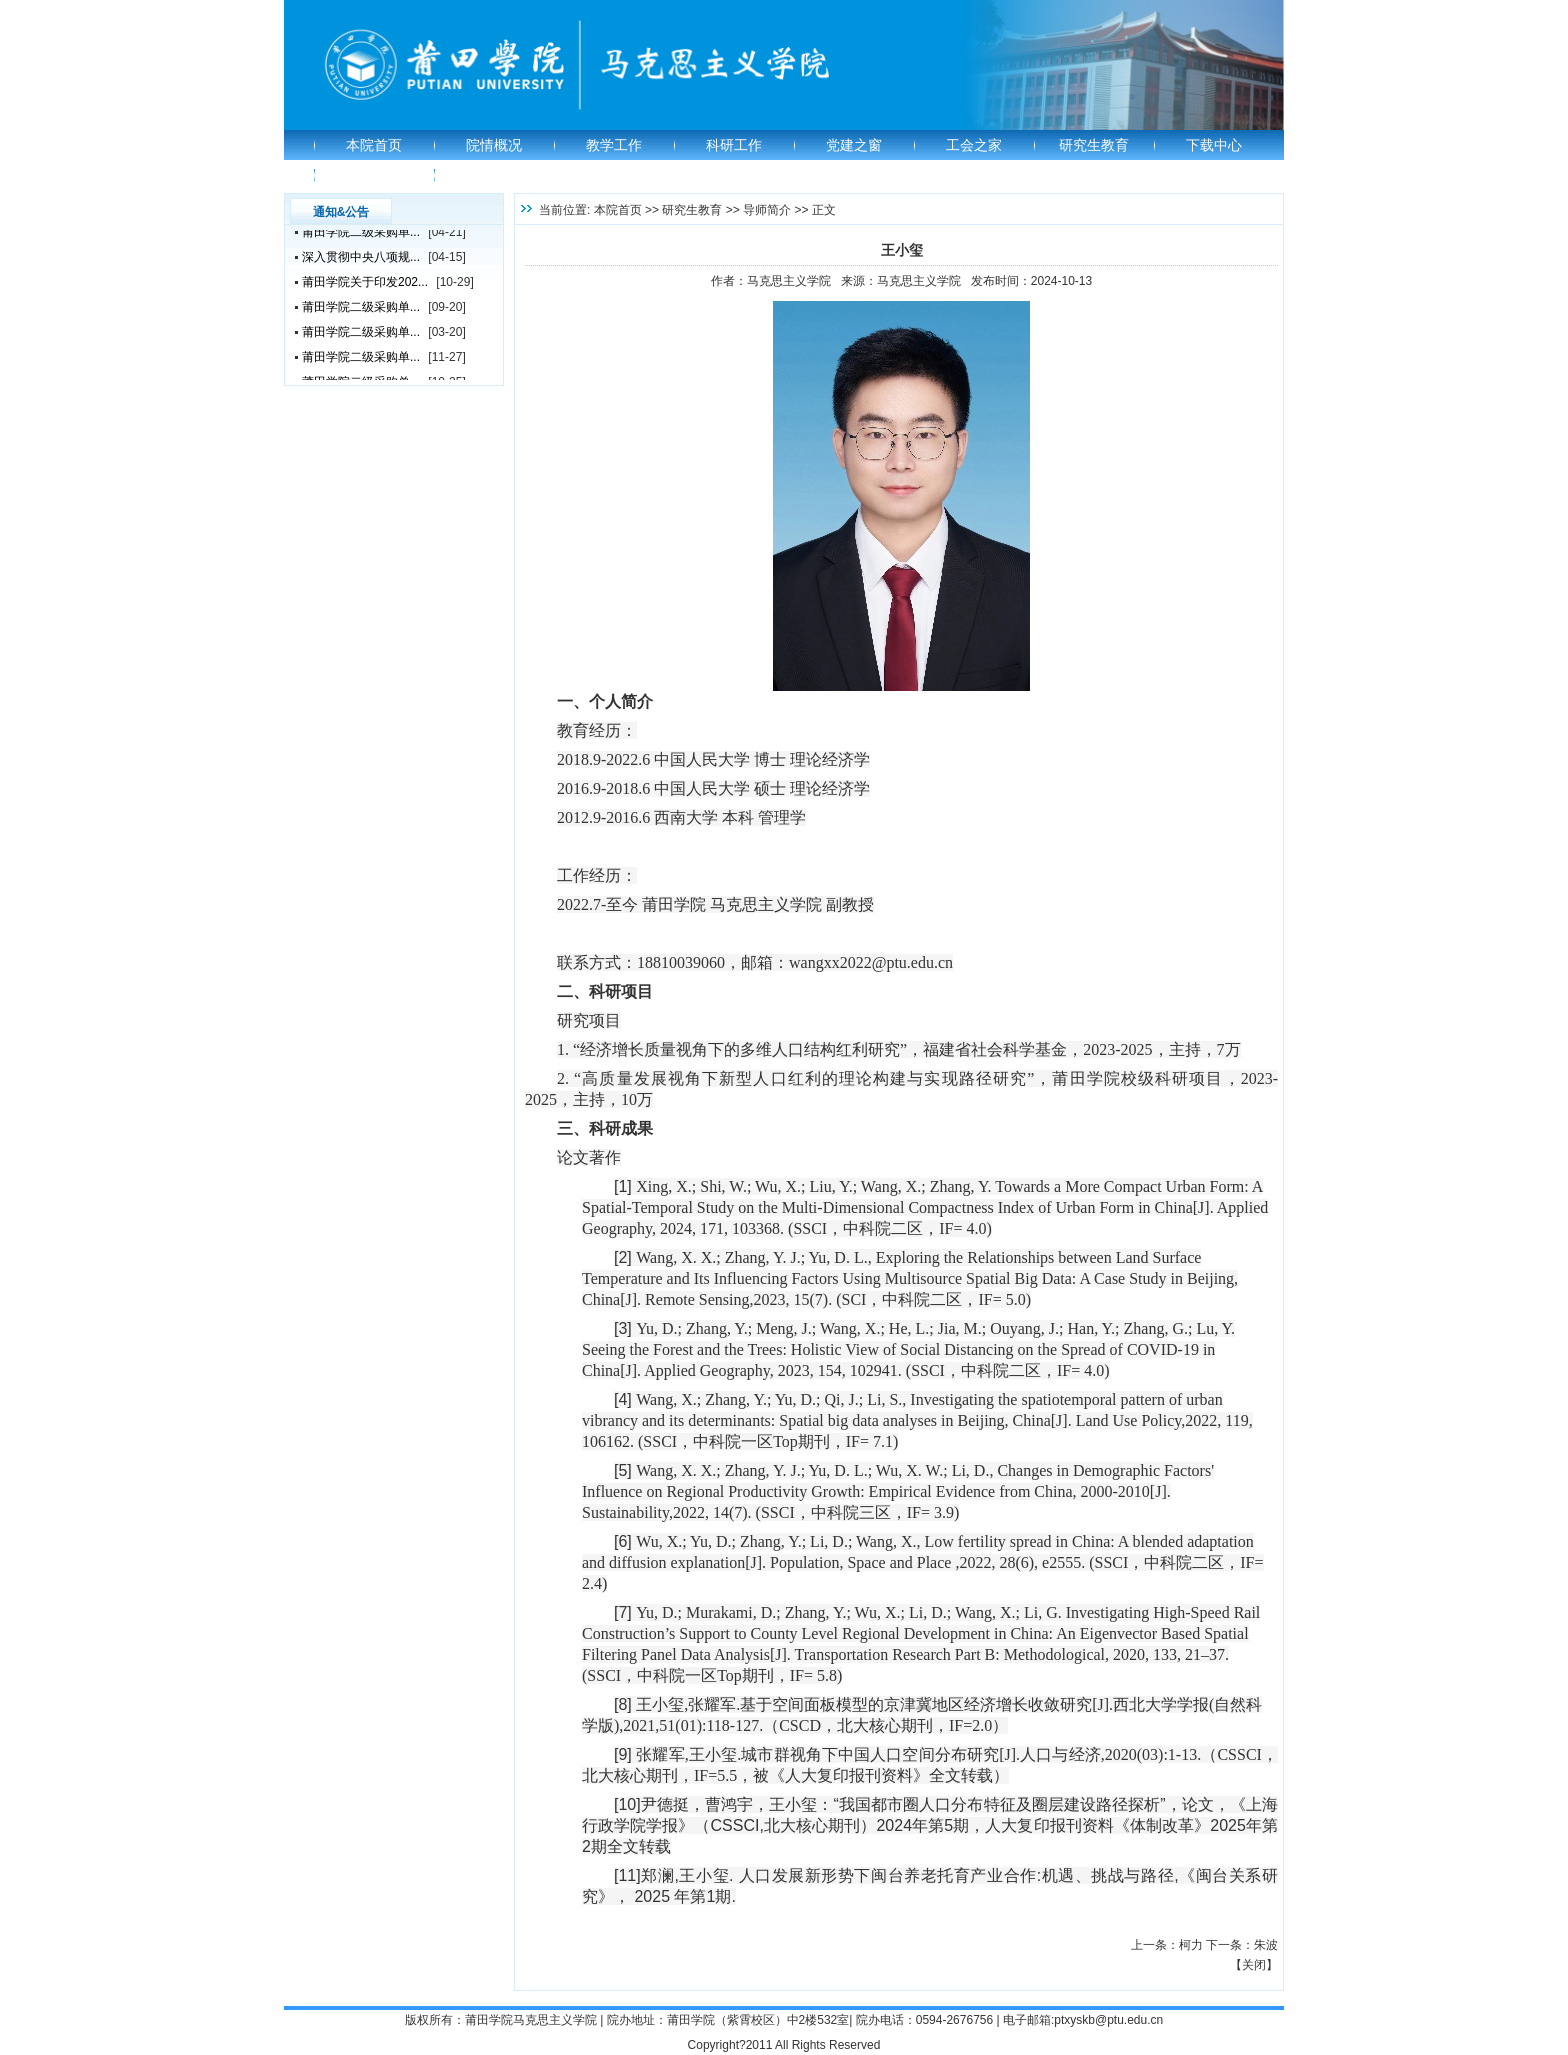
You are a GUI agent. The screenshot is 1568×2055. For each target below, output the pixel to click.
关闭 (1254, 1965)
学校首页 (374, 175)
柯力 (1191, 1945)
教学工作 (614, 145)
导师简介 (767, 210)
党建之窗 (854, 145)
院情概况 (494, 145)
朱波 (1266, 1945)
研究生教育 (1094, 145)
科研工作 (734, 145)
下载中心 (1214, 145)
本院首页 (374, 145)
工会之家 (974, 145)
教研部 (494, 175)
